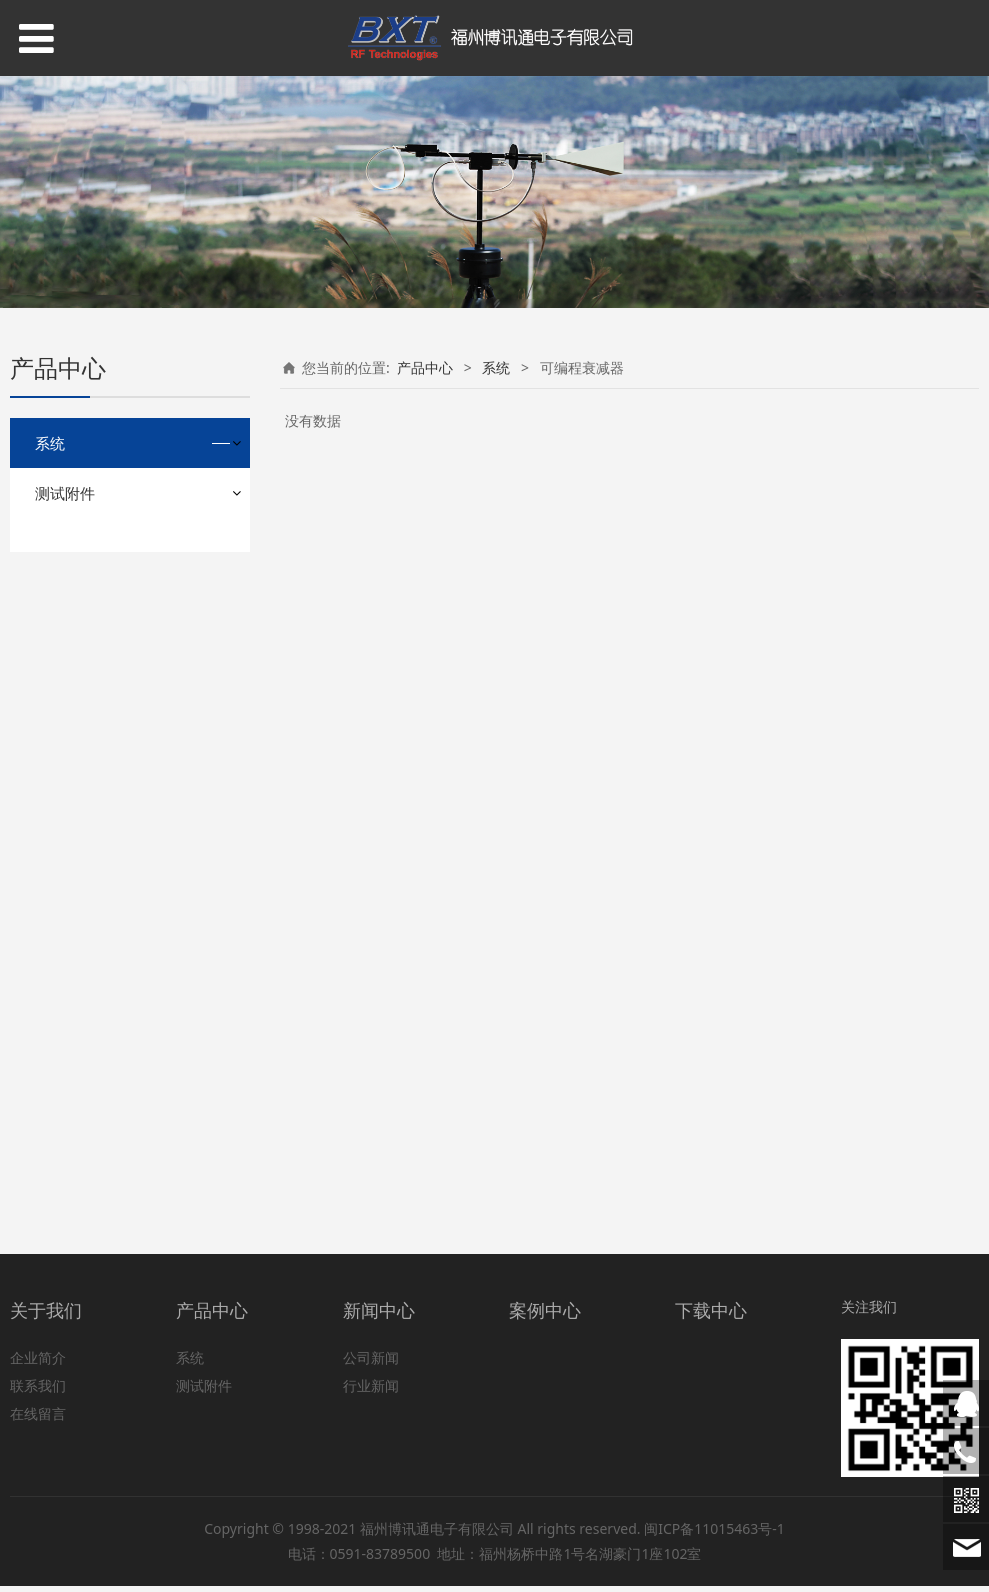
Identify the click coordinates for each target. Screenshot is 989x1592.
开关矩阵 (78, 1007)
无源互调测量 (92, 525)
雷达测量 (78, 877)
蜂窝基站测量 (92, 666)
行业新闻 (371, 1392)
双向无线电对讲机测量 (120, 630)
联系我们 (38, 1392)
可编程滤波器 (92, 841)
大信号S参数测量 (103, 490)
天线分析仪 (85, 1043)
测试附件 (65, 1161)
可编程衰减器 (92, 972)
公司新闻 (371, 1364)
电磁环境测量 (92, 771)
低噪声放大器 (92, 701)
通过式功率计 (92, 1078)
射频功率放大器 (99, 560)
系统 (50, 443)
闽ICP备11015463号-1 (714, 1534)
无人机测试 (85, 1113)
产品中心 (425, 367)
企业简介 (38, 1364)
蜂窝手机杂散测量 (106, 595)
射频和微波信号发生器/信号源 (136, 925)
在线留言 (38, 1420)
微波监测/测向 (94, 806)
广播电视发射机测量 (113, 736)
